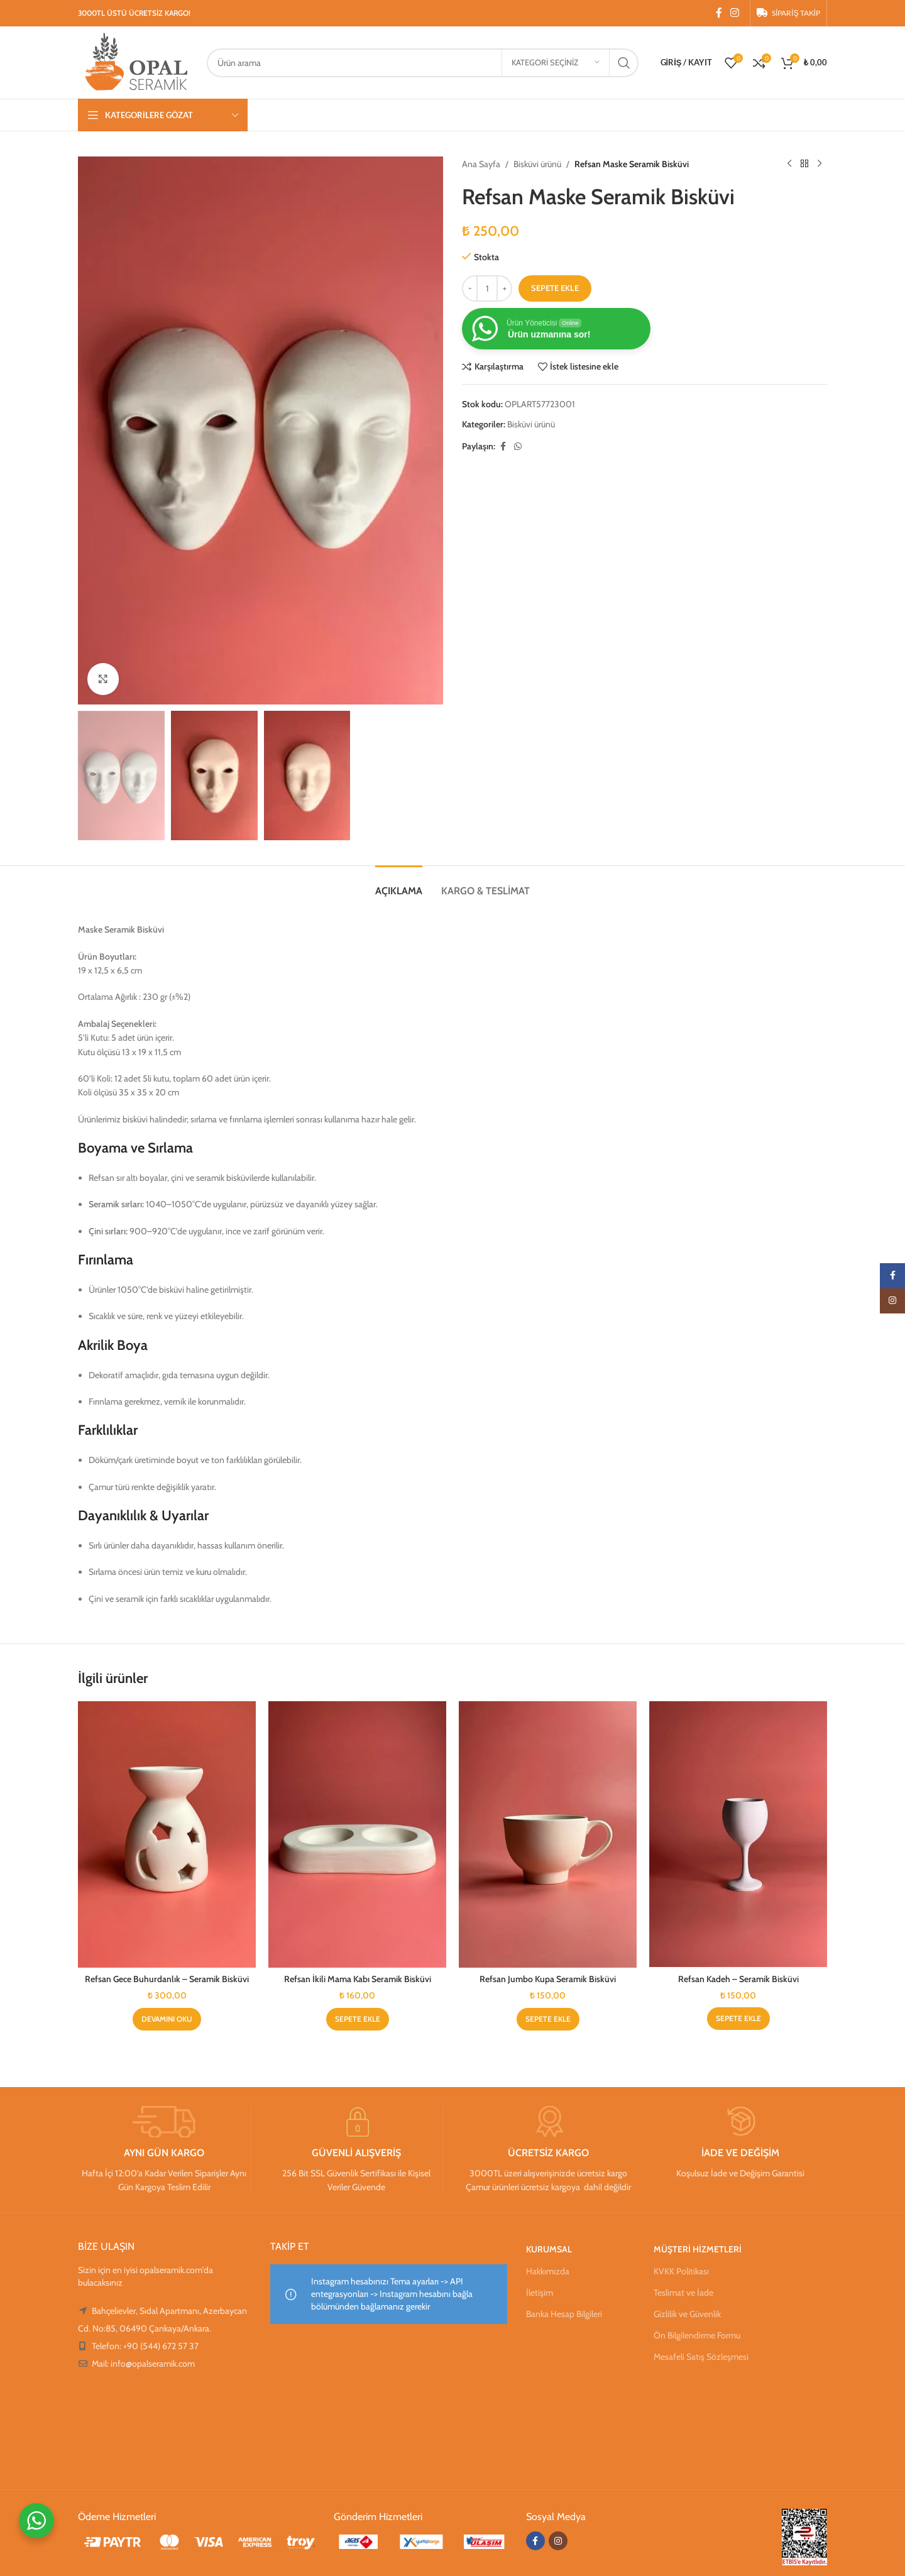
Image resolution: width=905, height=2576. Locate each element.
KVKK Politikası (681, 2271)
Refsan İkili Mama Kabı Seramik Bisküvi (357, 1979)
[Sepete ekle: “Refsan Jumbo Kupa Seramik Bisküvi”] (548, 2019)
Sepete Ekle (555, 288)
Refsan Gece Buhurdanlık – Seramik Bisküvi (167, 1979)
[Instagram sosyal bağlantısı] (735, 13)
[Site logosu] (136, 61)
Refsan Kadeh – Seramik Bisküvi (738, 1979)
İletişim (539, 2292)
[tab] (398, 884)
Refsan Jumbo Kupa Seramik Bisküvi (548, 1979)
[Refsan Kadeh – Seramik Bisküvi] (738, 1834)
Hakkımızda (547, 2271)
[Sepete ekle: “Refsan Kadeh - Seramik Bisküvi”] (738, 2018)
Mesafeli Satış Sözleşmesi (701, 2356)
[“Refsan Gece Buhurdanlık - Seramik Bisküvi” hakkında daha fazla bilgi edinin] (167, 2019)
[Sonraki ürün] (819, 164)
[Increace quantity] (504, 288)
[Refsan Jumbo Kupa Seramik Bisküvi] (548, 1834)
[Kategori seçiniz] (556, 63)
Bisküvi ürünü (537, 164)
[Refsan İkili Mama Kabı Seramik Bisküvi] (357, 1834)
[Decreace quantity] (470, 288)
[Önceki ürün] (789, 164)
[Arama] (422, 62)
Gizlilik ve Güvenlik (687, 2314)
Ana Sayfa (481, 164)
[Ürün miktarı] (487, 288)
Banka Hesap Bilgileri (564, 2314)
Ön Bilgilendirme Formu (697, 2335)
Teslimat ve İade (683, 2292)
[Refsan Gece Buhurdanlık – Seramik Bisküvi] (167, 1834)
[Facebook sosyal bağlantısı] (719, 13)
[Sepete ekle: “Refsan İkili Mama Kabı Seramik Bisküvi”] (357, 2019)
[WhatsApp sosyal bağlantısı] (517, 446)
